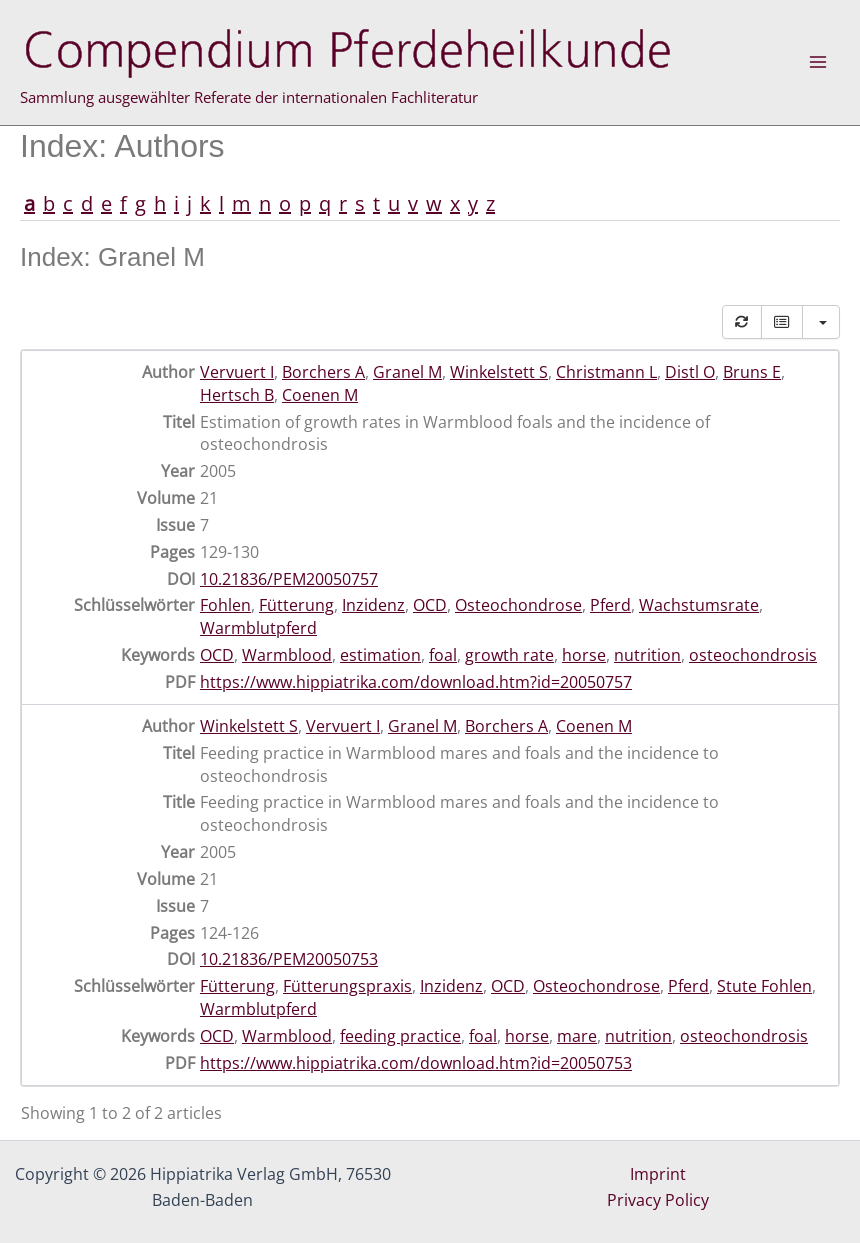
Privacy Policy (658, 1200)
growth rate (509, 655)
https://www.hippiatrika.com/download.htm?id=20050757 (416, 682)
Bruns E (752, 372)
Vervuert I (237, 372)
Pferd (610, 605)
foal (443, 655)
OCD (430, 605)
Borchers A (323, 372)
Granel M (407, 372)
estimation (380, 655)
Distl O (690, 372)
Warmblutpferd (258, 628)
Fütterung (296, 605)
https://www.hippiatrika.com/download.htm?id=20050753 (416, 1063)
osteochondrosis (753, 655)
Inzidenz (373, 605)
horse (584, 655)
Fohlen (225, 605)
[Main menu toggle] (818, 62)
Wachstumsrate (699, 605)
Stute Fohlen (764, 986)
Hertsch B (237, 395)
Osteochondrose (518, 605)
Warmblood (287, 655)
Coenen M (320, 395)
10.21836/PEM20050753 (289, 959)
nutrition (647, 655)
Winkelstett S (499, 372)
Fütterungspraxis (347, 986)
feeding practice (400, 1036)
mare (577, 1036)
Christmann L (606, 372)
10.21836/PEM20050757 (289, 579)
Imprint (658, 1174)
